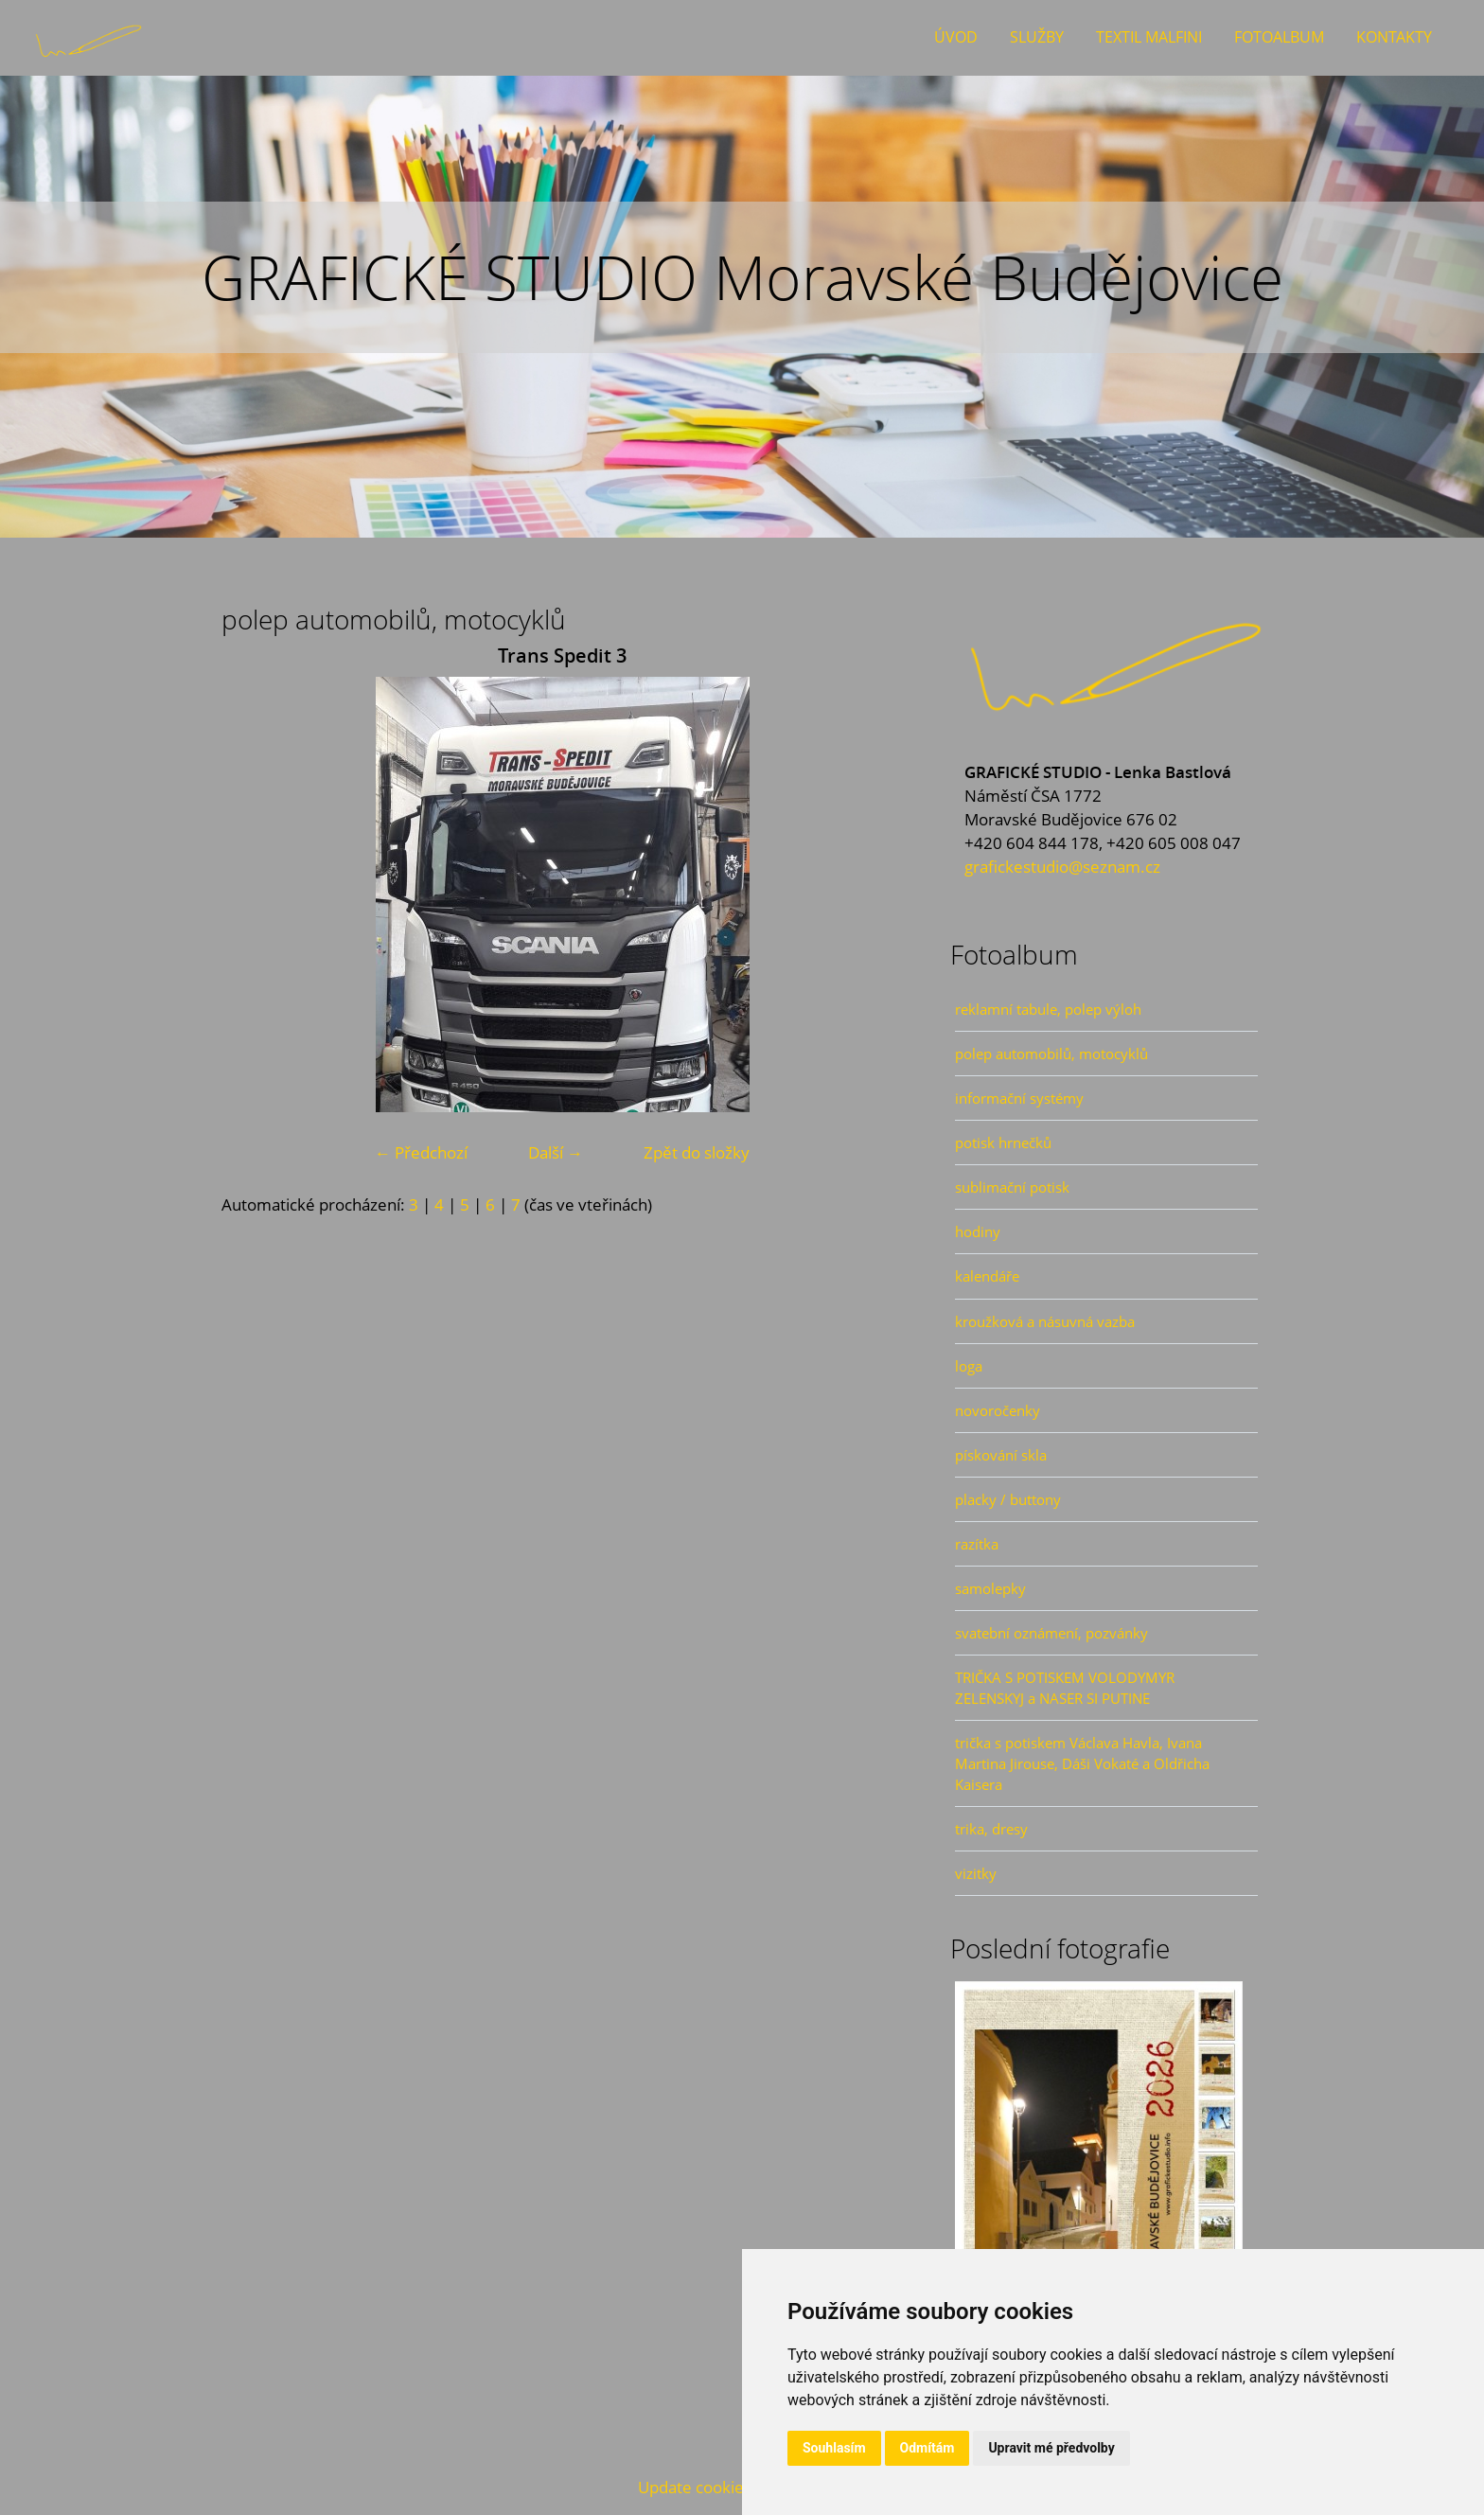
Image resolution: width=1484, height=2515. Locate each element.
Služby (1037, 37)
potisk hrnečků (1003, 1142)
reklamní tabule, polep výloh (1048, 1009)
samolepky (990, 1588)
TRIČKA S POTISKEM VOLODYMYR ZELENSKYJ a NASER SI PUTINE (1065, 1688)
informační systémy (1019, 1098)
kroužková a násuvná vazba (1045, 1321)
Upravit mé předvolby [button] (1051, 2447)
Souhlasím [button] (834, 2447)
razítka (976, 1543)
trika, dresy (991, 1828)
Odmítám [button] (927, 2447)
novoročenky (997, 1410)
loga (968, 1365)
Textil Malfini (1149, 37)
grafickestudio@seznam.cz (1062, 866)
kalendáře (987, 1275)
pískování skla (1001, 1454)
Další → (555, 1152)
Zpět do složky (697, 1152)
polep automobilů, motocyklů (1051, 1053)
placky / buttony (1008, 1499)
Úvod (956, 37)
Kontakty (1394, 37)
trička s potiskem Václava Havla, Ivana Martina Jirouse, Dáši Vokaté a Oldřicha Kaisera (1082, 1763)
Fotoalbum (1279, 37)
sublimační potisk (1012, 1187)
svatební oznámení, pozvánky (1051, 1632)
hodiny (977, 1231)
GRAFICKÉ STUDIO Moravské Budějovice (742, 277)
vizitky (976, 1873)
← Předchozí (421, 1152)
